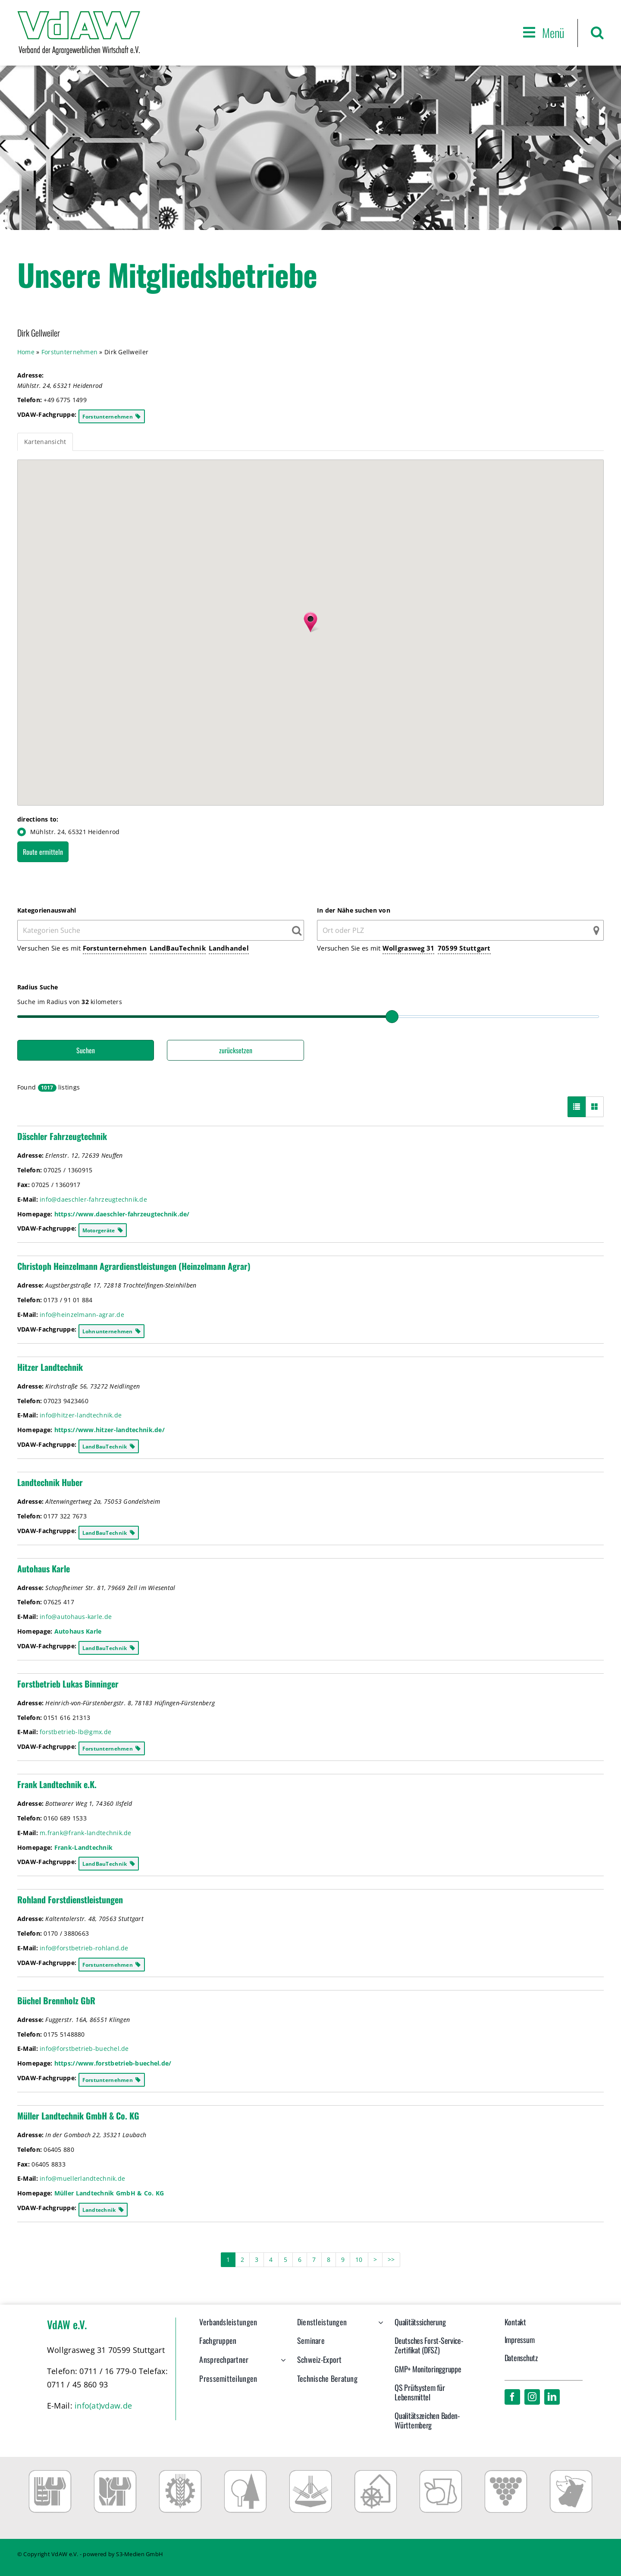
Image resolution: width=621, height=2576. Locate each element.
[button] (597, 32)
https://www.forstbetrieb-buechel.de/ (113, 2063)
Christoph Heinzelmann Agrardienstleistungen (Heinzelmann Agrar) (134, 1266)
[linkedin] (552, 2397)
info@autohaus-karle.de (76, 1616)
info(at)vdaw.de (103, 2405)
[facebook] (512, 2397)
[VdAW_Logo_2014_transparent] (78, 15)
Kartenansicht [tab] (45, 442)
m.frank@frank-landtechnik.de (86, 1833)
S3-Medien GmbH (139, 2554)
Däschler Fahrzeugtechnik (62, 1136)
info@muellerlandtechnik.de (82, 2178)
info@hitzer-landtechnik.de (81, 1415)
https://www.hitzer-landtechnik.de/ (109, 1430)
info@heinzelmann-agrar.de (82, 1314)
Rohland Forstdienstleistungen (70, 1899)
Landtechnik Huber (50, 1482)
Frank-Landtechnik (83, 1847)
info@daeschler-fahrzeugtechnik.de (93, 1199)
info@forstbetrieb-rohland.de (84, 1948)
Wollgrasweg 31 (409, 948)
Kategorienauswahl (46, 910)
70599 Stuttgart (464, 948)
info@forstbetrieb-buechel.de (84, 2048)
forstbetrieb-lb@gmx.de (75, 1732)
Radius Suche (37, 987)
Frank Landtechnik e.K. (57, 1784)
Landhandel (229, 948)
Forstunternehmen (115, 948)
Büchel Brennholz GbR (56, 2000)
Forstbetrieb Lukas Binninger (68, 1683)
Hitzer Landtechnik (50, 1366)
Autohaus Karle (43, 1568)
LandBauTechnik (178, 948)
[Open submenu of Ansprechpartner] (281, 2364)
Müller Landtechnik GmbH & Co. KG (78, 2115)
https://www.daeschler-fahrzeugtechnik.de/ (122, 1214)
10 (359, 2259)
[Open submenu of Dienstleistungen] (378, 2327)
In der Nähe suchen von (353, 910)
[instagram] (532, 2397)
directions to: (38, 819)
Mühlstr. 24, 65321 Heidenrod (68, 832)
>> (391, 2259)
